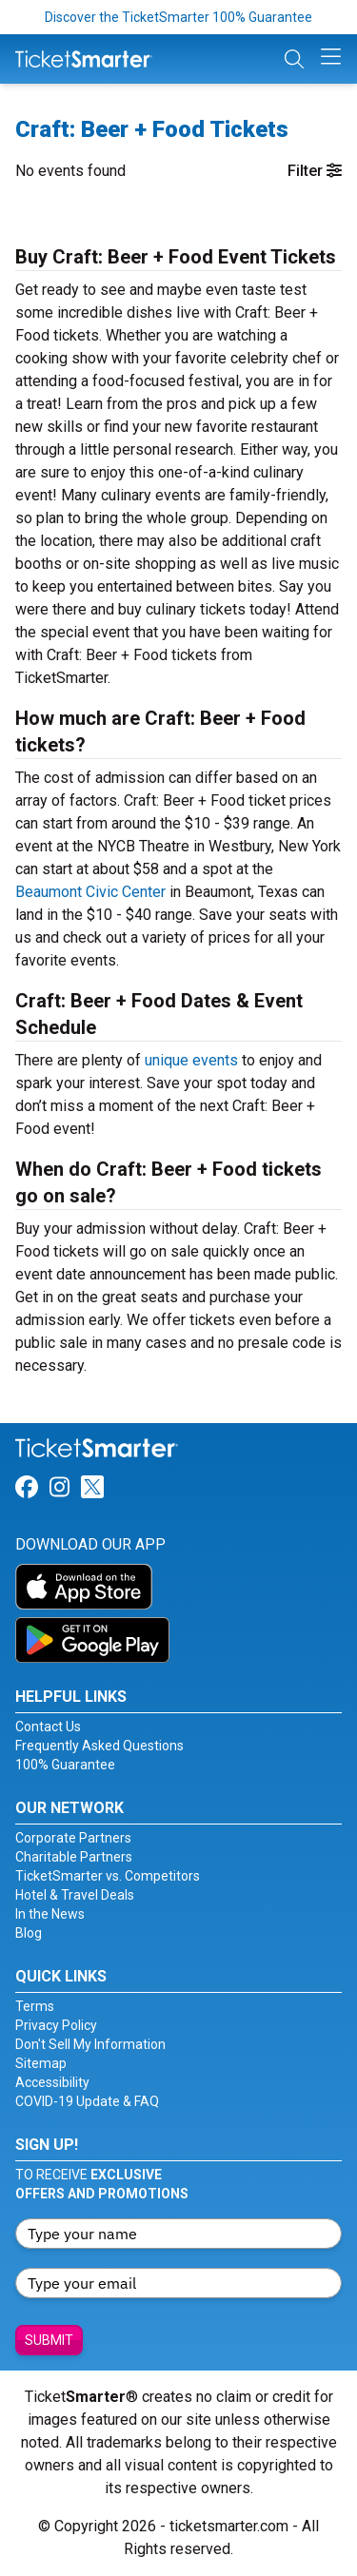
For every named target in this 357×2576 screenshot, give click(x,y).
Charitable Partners (73, 1856)
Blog (28, 1933)
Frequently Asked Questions (99, 1745)
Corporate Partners (73, 1837)
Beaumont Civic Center (90, 892)
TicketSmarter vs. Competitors (107, 1875)
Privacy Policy (56, 2025)
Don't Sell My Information (90, 2044)
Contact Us (48, 1726)
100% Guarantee (65, 1764)
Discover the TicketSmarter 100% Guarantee (178, 17)
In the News (50, 1914)
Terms (34, 2006)
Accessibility (52, 2082)
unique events (191, 1060)
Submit (49, 2340)
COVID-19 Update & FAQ (87, 2101)
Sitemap (41, 2063)
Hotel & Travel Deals (74, 1895)
